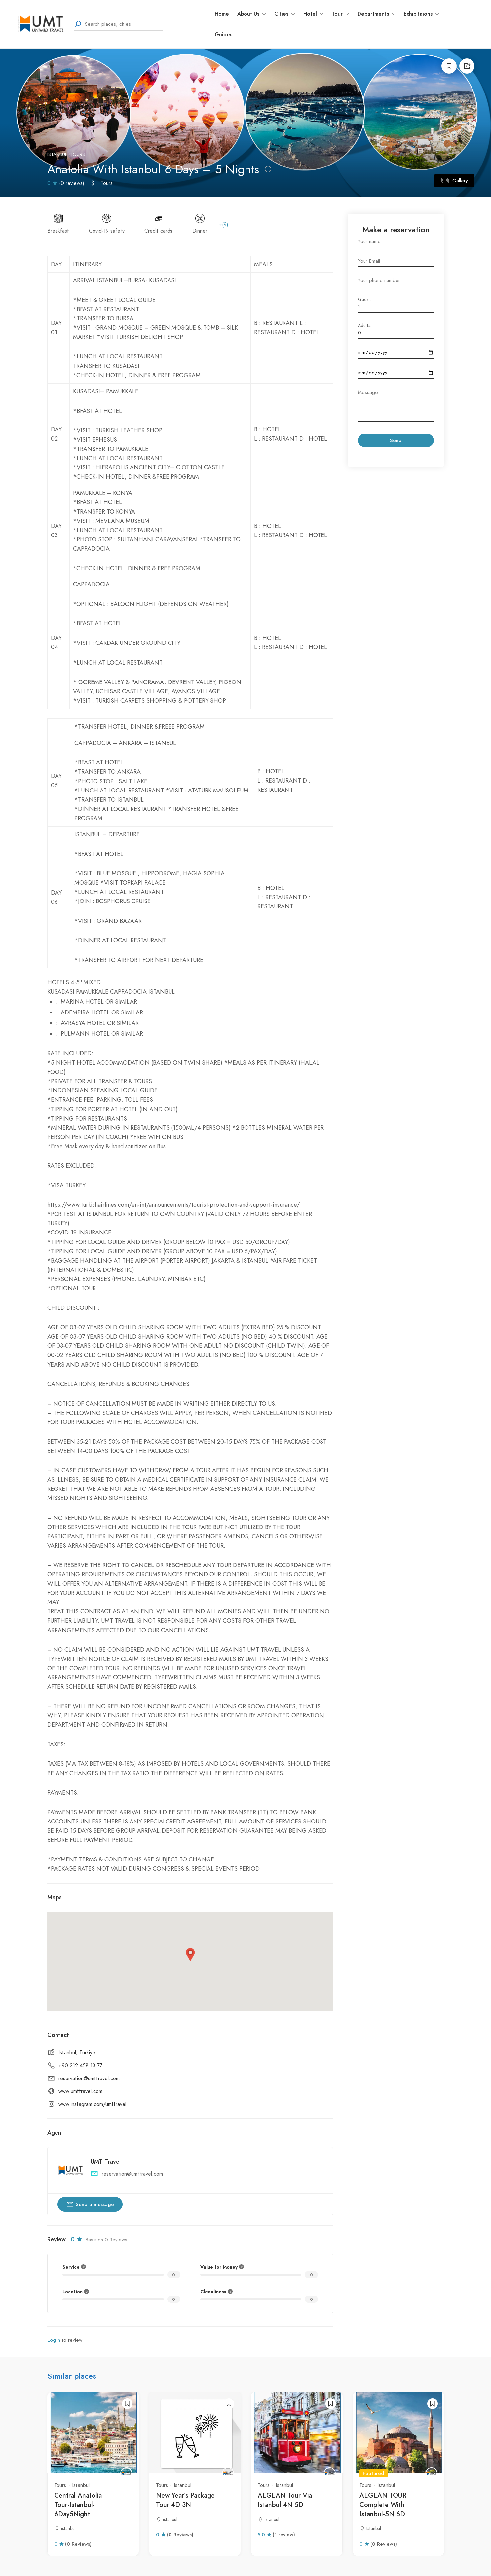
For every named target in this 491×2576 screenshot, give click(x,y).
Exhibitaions (421, 14)
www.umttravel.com (80, 2091)
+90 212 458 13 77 (80, 2065)
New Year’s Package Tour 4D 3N (185, 2500)
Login (53, 2340)
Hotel (313, 14)
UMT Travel (106, 2161)
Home (222, 14)
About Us (251, 14)
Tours (77, 154)
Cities (284, 14)
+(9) (223, 224)
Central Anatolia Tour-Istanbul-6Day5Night (78, 2505)
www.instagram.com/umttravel (92, 2104)
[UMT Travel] (126, 2473)
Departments (377, 14)
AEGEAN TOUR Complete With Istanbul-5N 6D (382, 2505)
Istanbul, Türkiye (76, 2052)
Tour (340, 14)
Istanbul (57, 154)
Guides (227, 34)
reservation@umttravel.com (89, 2078)
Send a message (90, 2204)
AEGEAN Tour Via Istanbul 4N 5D (285, 2500)
